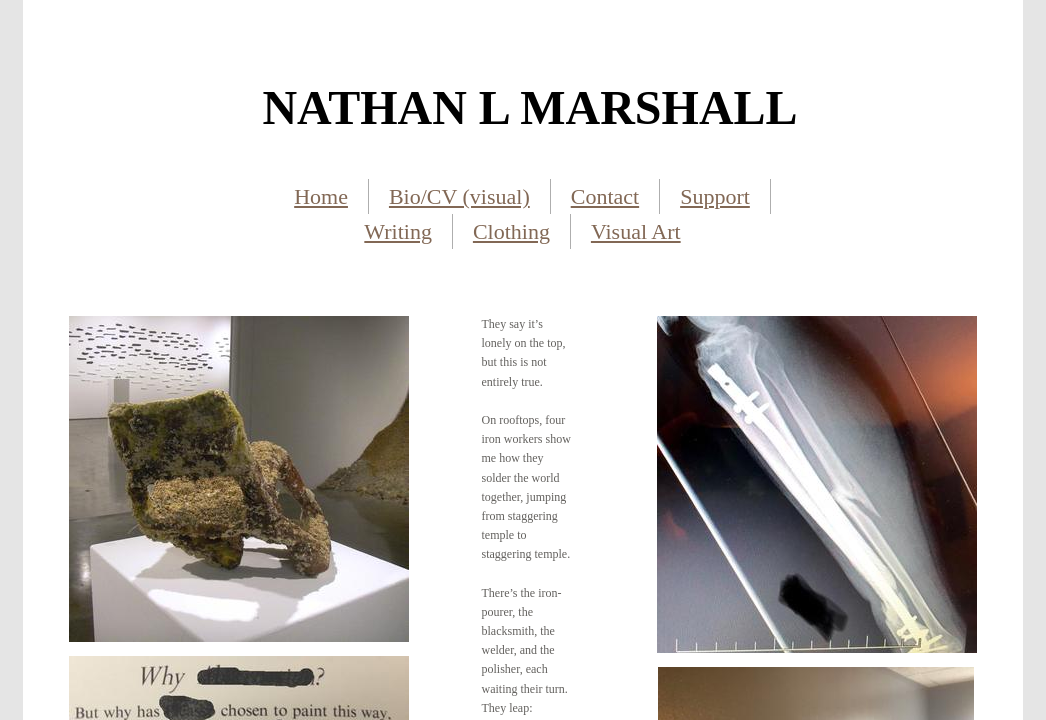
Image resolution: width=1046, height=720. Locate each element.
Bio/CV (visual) (459, 196)
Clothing (511, 231)
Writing (398, 231)
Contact (605, 196)
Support (715, 196)
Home (321, 196)
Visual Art (636, 231)
